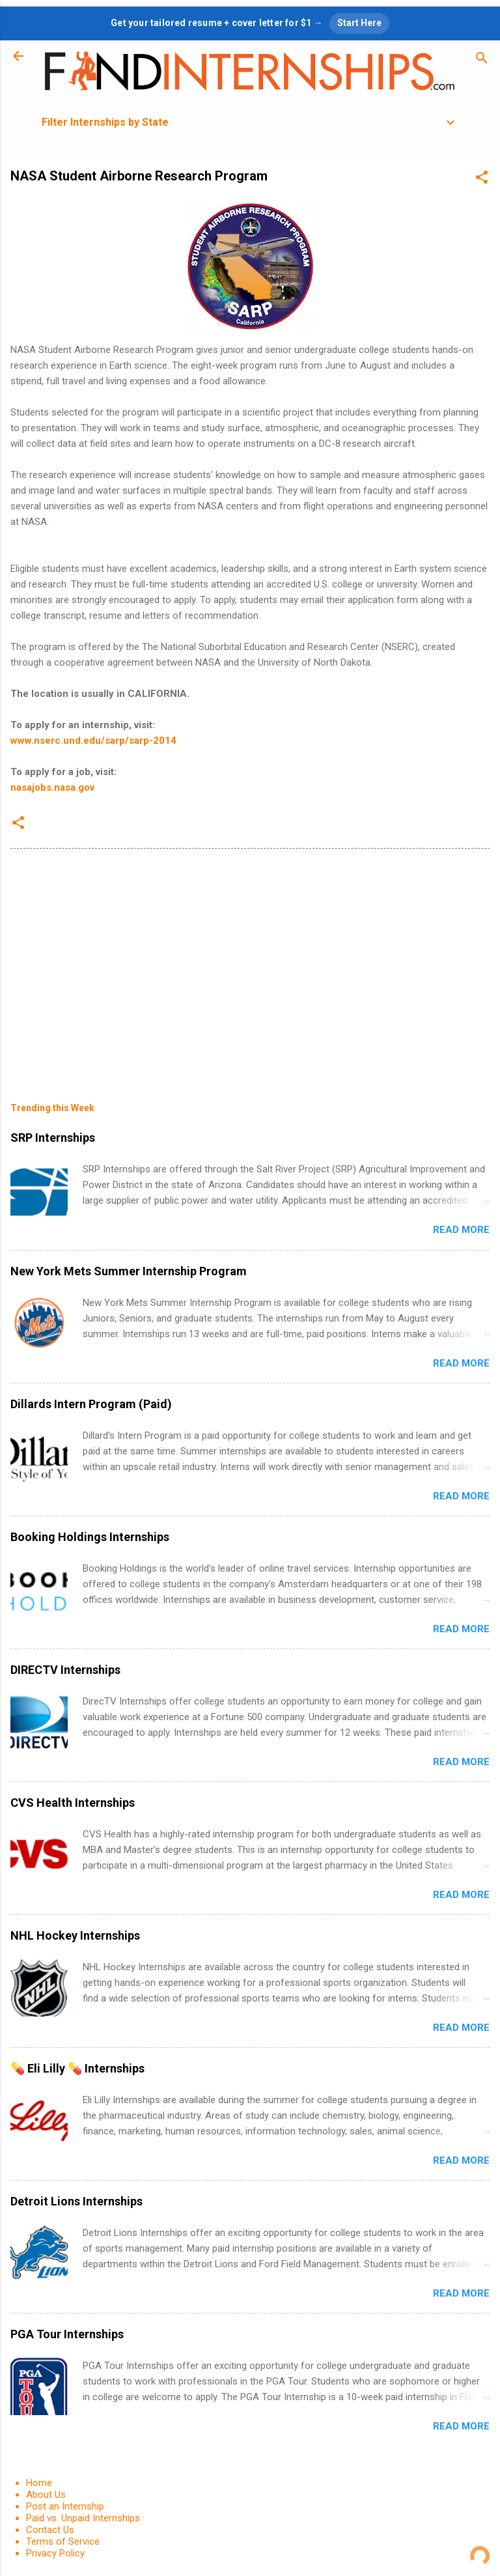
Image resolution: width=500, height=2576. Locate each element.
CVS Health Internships (72, 1802)
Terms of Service (63, 2541)
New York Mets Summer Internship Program (128, 1271)
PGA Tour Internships (67, 2334)
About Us (46, 2494)
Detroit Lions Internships (76, 2201)
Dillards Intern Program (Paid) (91, 1404)
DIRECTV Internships (65, 1670)
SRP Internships (52, 1137)
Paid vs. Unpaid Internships (83, 2518)
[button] (482, 179)
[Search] (482, 60)
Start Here (359, 23)
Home (39, 2483)
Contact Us (50, 2530)
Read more (461, 1230)
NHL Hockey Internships (75, 1935)
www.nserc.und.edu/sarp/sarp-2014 (93, 740)
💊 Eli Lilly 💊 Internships (77, 2068)
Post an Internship (65, 2506)
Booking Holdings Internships (89, 1537)
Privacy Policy (55, 2553)
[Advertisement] (250, 966)
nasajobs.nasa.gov (52, 787)
